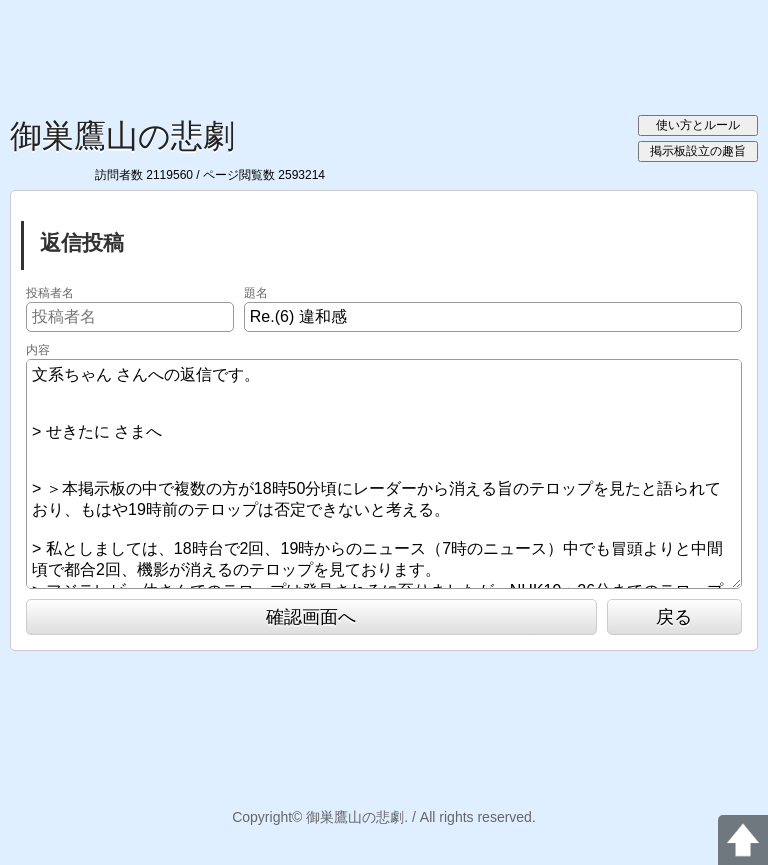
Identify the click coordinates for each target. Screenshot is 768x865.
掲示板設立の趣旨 (698, 151)
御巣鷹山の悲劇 (122, 136)
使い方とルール (698, 125)
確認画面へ (311, 617)
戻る (674, 617)
